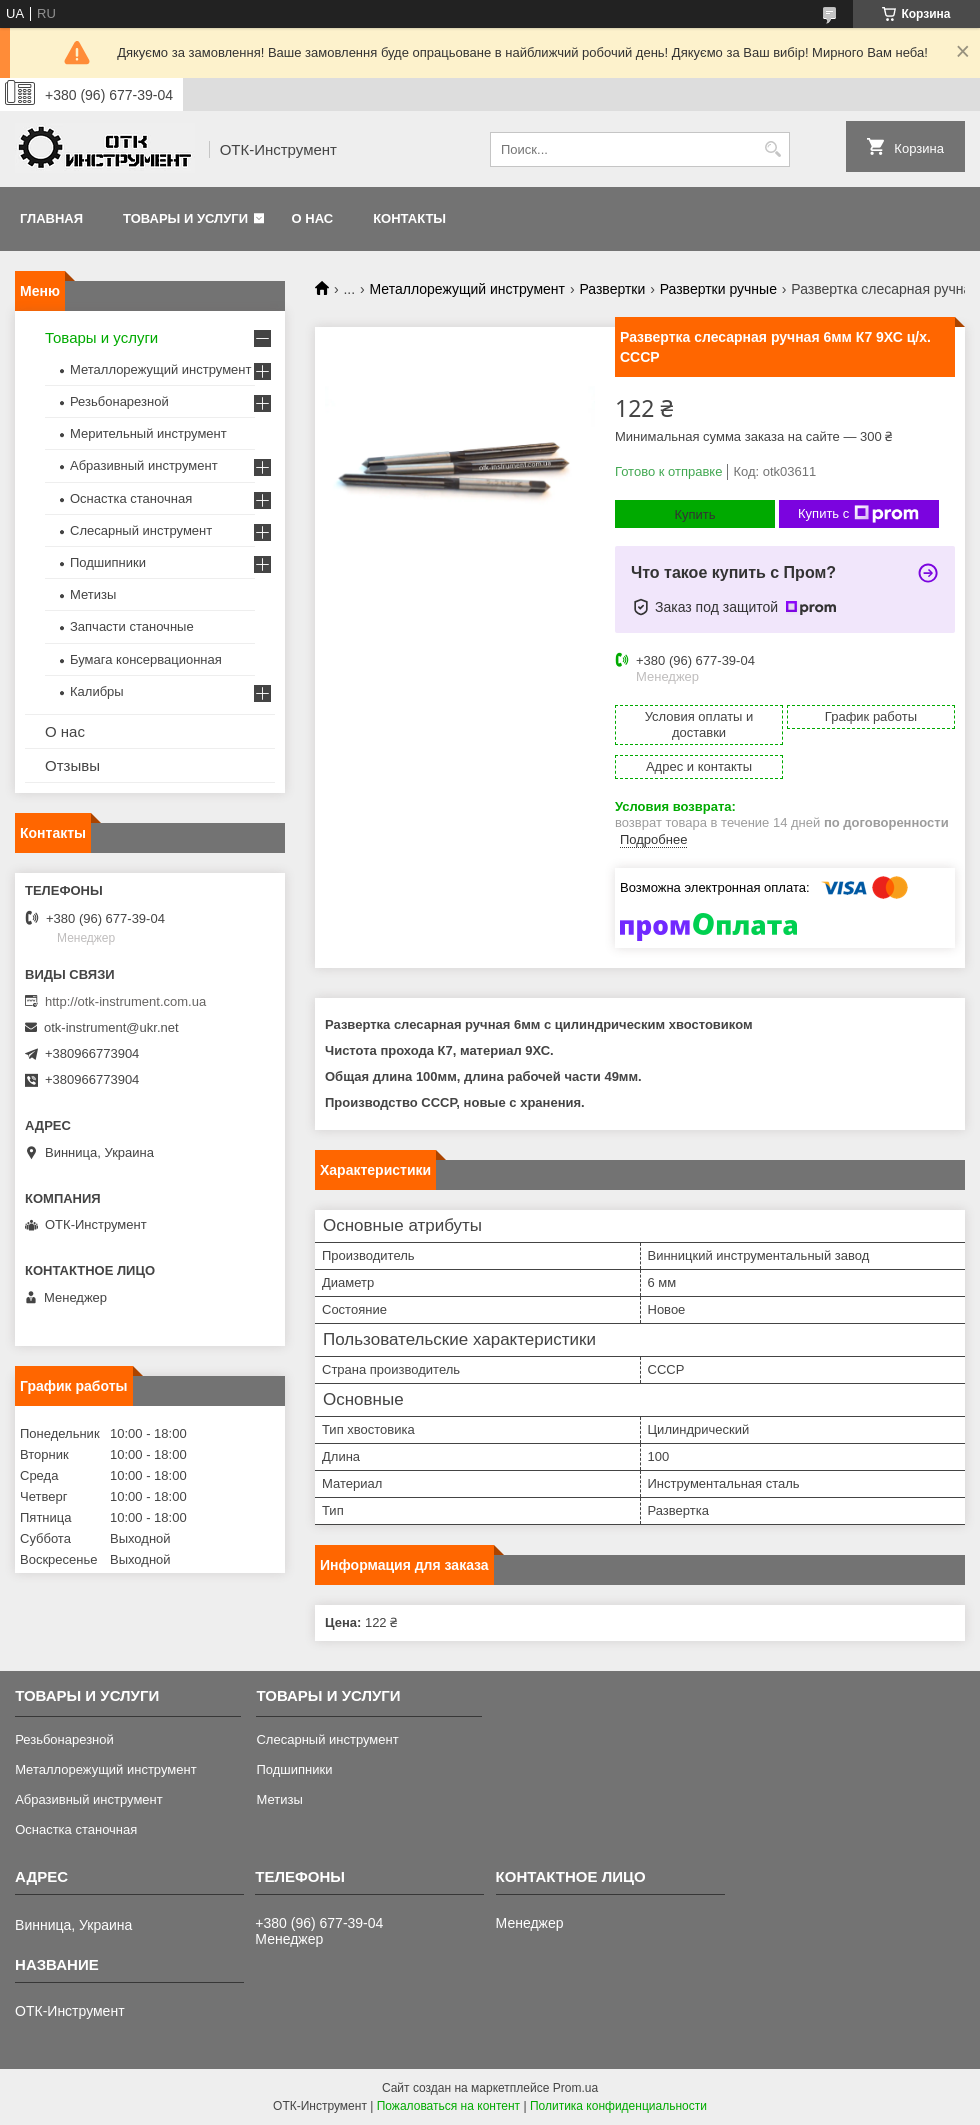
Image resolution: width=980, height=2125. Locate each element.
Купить (694, 514)
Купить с (858, 514)
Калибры (97, 691)
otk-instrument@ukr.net (111, 1027)
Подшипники (108, 562)
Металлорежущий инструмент (467, 289)
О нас (313, 218)
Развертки (612, 289)
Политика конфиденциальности (618, 2106)
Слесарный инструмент (141, 530)
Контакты (409, 218)
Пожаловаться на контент (448, 2106)
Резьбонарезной (119, 401)
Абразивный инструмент (144, 465)
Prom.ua (575, 2088)
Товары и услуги (185, 218)
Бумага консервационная (146, 659)
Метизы (93, 594)
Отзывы (72, 765)
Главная (51, 218)
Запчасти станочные (132, 626)
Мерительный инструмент (148, 433)
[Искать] (772, 149)
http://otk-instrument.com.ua (125, 1001)
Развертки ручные (718, 289)
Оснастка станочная (131, 498)
